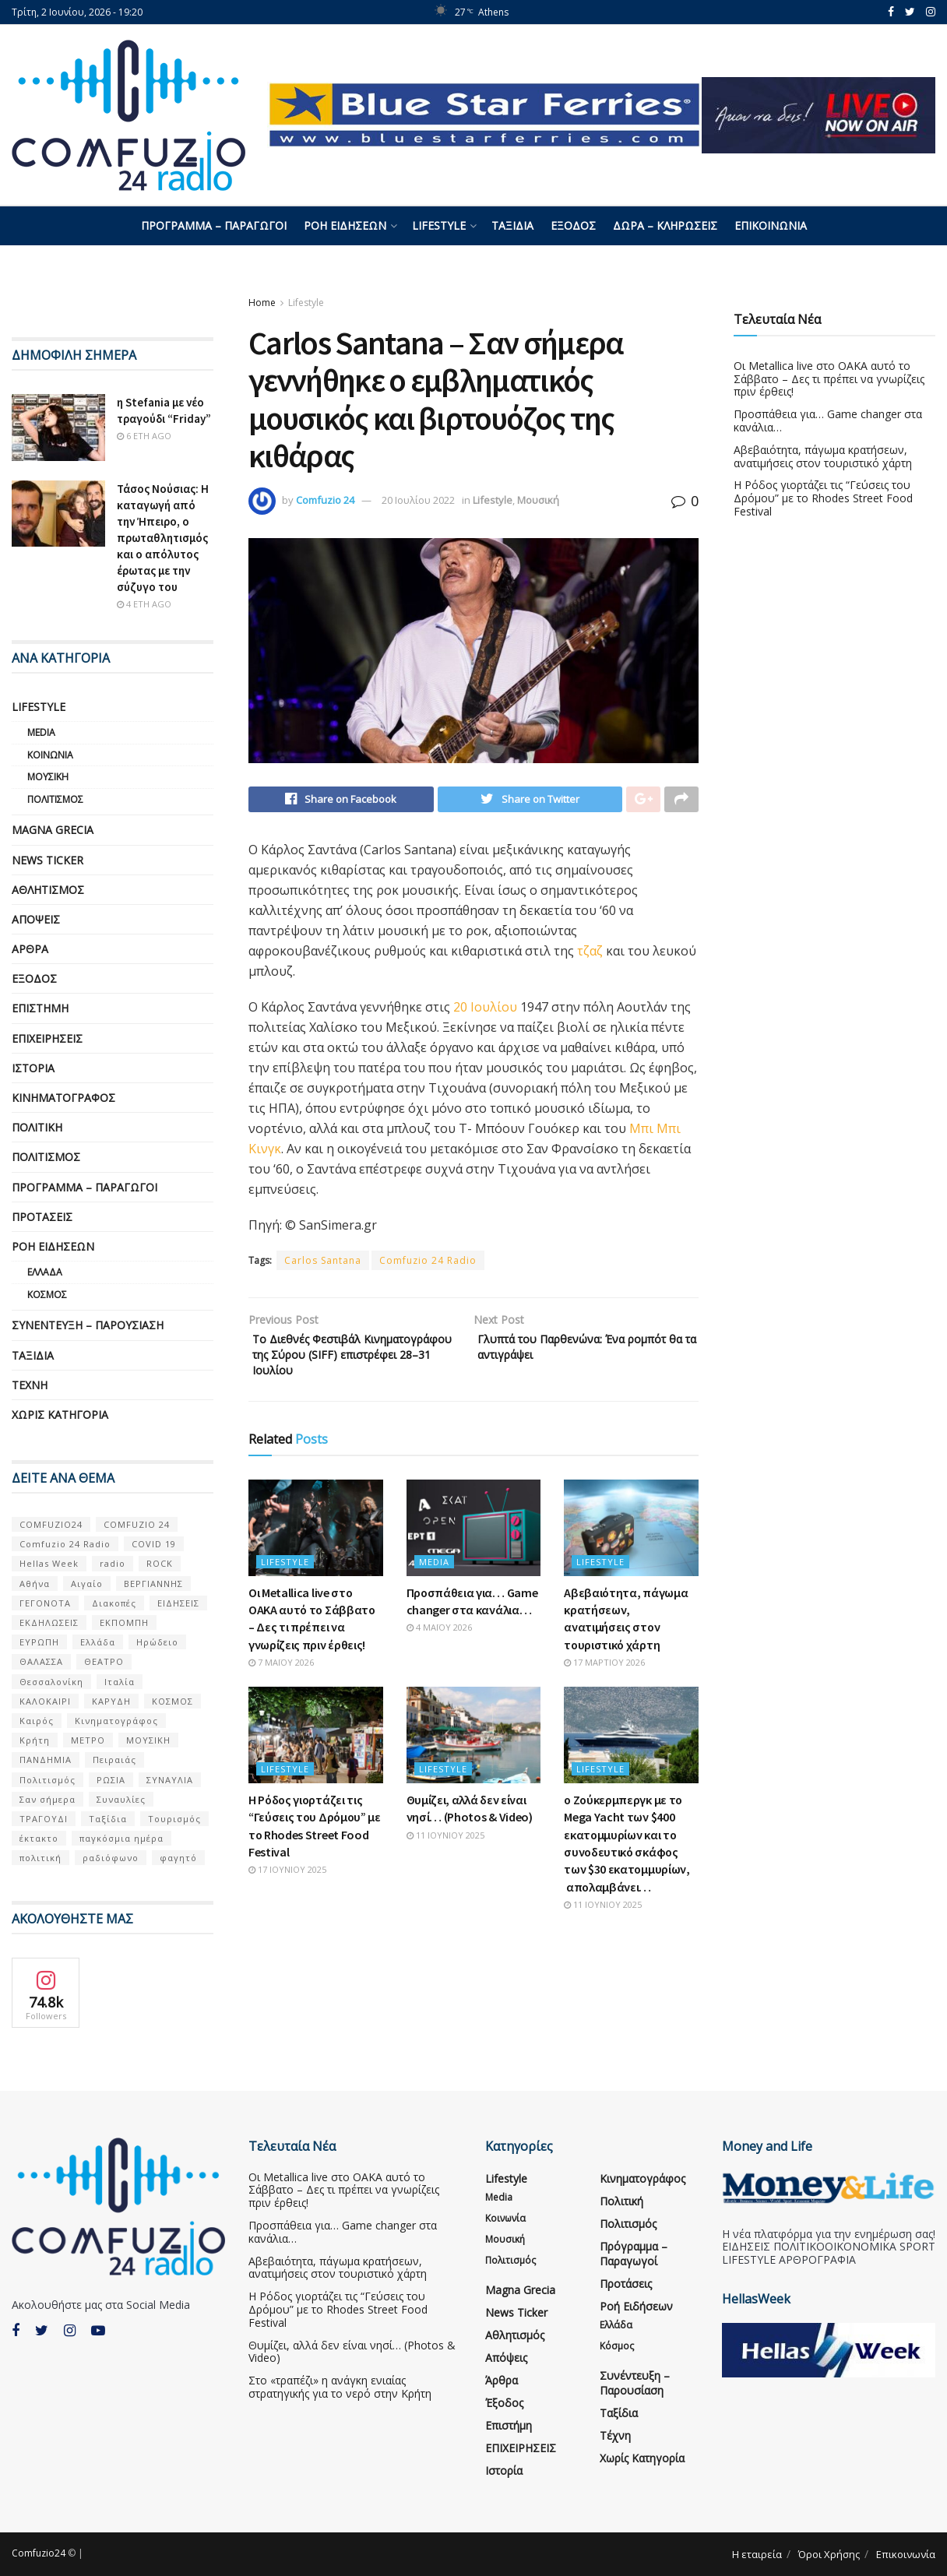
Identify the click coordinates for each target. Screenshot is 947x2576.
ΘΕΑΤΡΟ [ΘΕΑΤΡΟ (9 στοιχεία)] (104, 1661)
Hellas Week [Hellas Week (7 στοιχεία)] (49, 1563)
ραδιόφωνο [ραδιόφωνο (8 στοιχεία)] (111, 1857)
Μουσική (538, 500)
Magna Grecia (52, 829)
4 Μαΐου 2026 (439, 1658)
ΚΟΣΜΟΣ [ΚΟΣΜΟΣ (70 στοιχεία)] (172, 1701)
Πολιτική (37, 1127)
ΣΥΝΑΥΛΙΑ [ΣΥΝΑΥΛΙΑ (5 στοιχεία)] (169, 1780)
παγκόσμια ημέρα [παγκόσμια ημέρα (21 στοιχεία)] (121, 1838)
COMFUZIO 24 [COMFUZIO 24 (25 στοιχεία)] (137, 1524)
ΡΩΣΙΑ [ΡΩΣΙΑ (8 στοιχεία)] (111, 1780)
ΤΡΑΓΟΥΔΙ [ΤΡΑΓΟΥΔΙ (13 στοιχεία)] (43, 1819)
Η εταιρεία (757, 2554)
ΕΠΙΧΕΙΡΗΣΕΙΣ (47, 1038)
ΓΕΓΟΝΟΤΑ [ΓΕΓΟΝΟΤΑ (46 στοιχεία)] (45, 1603)
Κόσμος (47, 1294)
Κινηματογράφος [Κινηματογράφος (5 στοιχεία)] (116, 1720)
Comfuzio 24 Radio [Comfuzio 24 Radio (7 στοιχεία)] (65, 1544)
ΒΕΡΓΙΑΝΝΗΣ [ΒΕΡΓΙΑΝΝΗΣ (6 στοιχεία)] (153, 1583)
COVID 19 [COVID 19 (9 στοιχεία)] (154, 1544)
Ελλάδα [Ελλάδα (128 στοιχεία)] (97, 1642)
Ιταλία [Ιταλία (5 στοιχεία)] (119, 1681)
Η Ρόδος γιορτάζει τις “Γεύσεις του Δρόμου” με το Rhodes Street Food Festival (823, 498)
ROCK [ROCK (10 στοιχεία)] (159, 1563)
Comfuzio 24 (325, 500)
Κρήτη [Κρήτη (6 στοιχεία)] (34, 1740)
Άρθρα (30, 948)
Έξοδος (573, 225)
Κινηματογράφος (63, 1097)
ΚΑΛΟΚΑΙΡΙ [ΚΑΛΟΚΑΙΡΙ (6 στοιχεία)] (45, 1701)
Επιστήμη (40, 1008)
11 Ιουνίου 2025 (445, 1865)
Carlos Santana (322, 1264)
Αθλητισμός (48, 889)
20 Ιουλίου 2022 (418, 500)
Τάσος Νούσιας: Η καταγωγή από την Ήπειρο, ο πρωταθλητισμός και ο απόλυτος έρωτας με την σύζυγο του (163, 537)
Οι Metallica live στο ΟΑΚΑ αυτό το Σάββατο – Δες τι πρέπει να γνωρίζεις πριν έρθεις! (829, 378)
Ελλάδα (44, 1272)
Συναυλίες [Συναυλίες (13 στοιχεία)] (121, 1799)
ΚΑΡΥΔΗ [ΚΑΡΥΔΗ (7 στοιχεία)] (111, 1701)
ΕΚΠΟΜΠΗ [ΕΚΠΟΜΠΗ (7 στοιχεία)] (124, 1622)
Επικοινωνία (770, 225)
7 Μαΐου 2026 (281, 1693)
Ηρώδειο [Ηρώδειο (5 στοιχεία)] (157, 1642)
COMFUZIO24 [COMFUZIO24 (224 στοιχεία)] (51, 1524)
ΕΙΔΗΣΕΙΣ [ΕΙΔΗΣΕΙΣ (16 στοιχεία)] (178, 1603)
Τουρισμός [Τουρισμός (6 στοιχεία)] (174, 1819)
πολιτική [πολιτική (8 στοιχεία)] (40, 1857)
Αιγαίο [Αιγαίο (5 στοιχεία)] (87, 1583)
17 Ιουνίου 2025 (287, 1900)
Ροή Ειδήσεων (345, 225)
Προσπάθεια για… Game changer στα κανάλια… (828, 420)
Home (262, 302)
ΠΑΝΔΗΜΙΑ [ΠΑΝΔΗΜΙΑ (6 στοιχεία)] (45, 1759)
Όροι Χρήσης (829, 2554)
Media (434, 1592)
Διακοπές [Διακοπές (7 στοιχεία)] (114, 1603)
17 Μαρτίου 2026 (604, 1693)
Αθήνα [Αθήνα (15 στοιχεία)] (34, 1583)
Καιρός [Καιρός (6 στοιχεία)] (36, 1720)
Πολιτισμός (55, 799)
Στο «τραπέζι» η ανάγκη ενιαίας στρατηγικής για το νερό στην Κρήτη (339, 2387)
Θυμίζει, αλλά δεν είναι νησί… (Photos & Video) (352, 2352)
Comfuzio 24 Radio (428, 1264)
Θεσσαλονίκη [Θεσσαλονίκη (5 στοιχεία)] (51, 1681)
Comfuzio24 (38, 2553)
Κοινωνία (50, 755)
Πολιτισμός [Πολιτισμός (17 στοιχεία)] (47, 1780)
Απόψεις (36, 919)
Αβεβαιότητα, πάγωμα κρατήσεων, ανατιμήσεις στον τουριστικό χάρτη (823, 456)
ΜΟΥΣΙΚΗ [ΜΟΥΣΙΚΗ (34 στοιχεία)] (148, 1740)
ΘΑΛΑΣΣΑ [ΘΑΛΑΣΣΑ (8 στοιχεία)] (41, 1661)
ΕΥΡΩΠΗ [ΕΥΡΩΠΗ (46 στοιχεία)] (39, 1642)
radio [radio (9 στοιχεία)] (112, 1563)
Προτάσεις (42, 1216)
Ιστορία (33, 1068)
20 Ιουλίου (485, 1010)
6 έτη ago (144, 436)
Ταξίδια (512, 225)
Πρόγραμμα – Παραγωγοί (214, 225)
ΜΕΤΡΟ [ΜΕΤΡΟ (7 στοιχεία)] (88, 1740)
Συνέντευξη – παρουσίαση (88, 1325)
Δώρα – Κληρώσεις (665, 225)
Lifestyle (439, 225)
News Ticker (47, 860)
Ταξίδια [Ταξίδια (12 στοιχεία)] (108, 1819)
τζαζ (590, 954)
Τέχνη (30, 1385)
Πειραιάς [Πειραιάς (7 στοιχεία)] (114, 1759)
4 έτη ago (144, 604)
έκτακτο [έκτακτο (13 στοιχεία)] (38, 1838)
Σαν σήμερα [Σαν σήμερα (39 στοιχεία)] (47, 1799)
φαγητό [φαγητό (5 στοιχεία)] (178, 1857)
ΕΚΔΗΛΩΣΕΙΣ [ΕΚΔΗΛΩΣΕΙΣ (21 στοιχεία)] (49, 1622)
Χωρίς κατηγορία (60, 1414)
